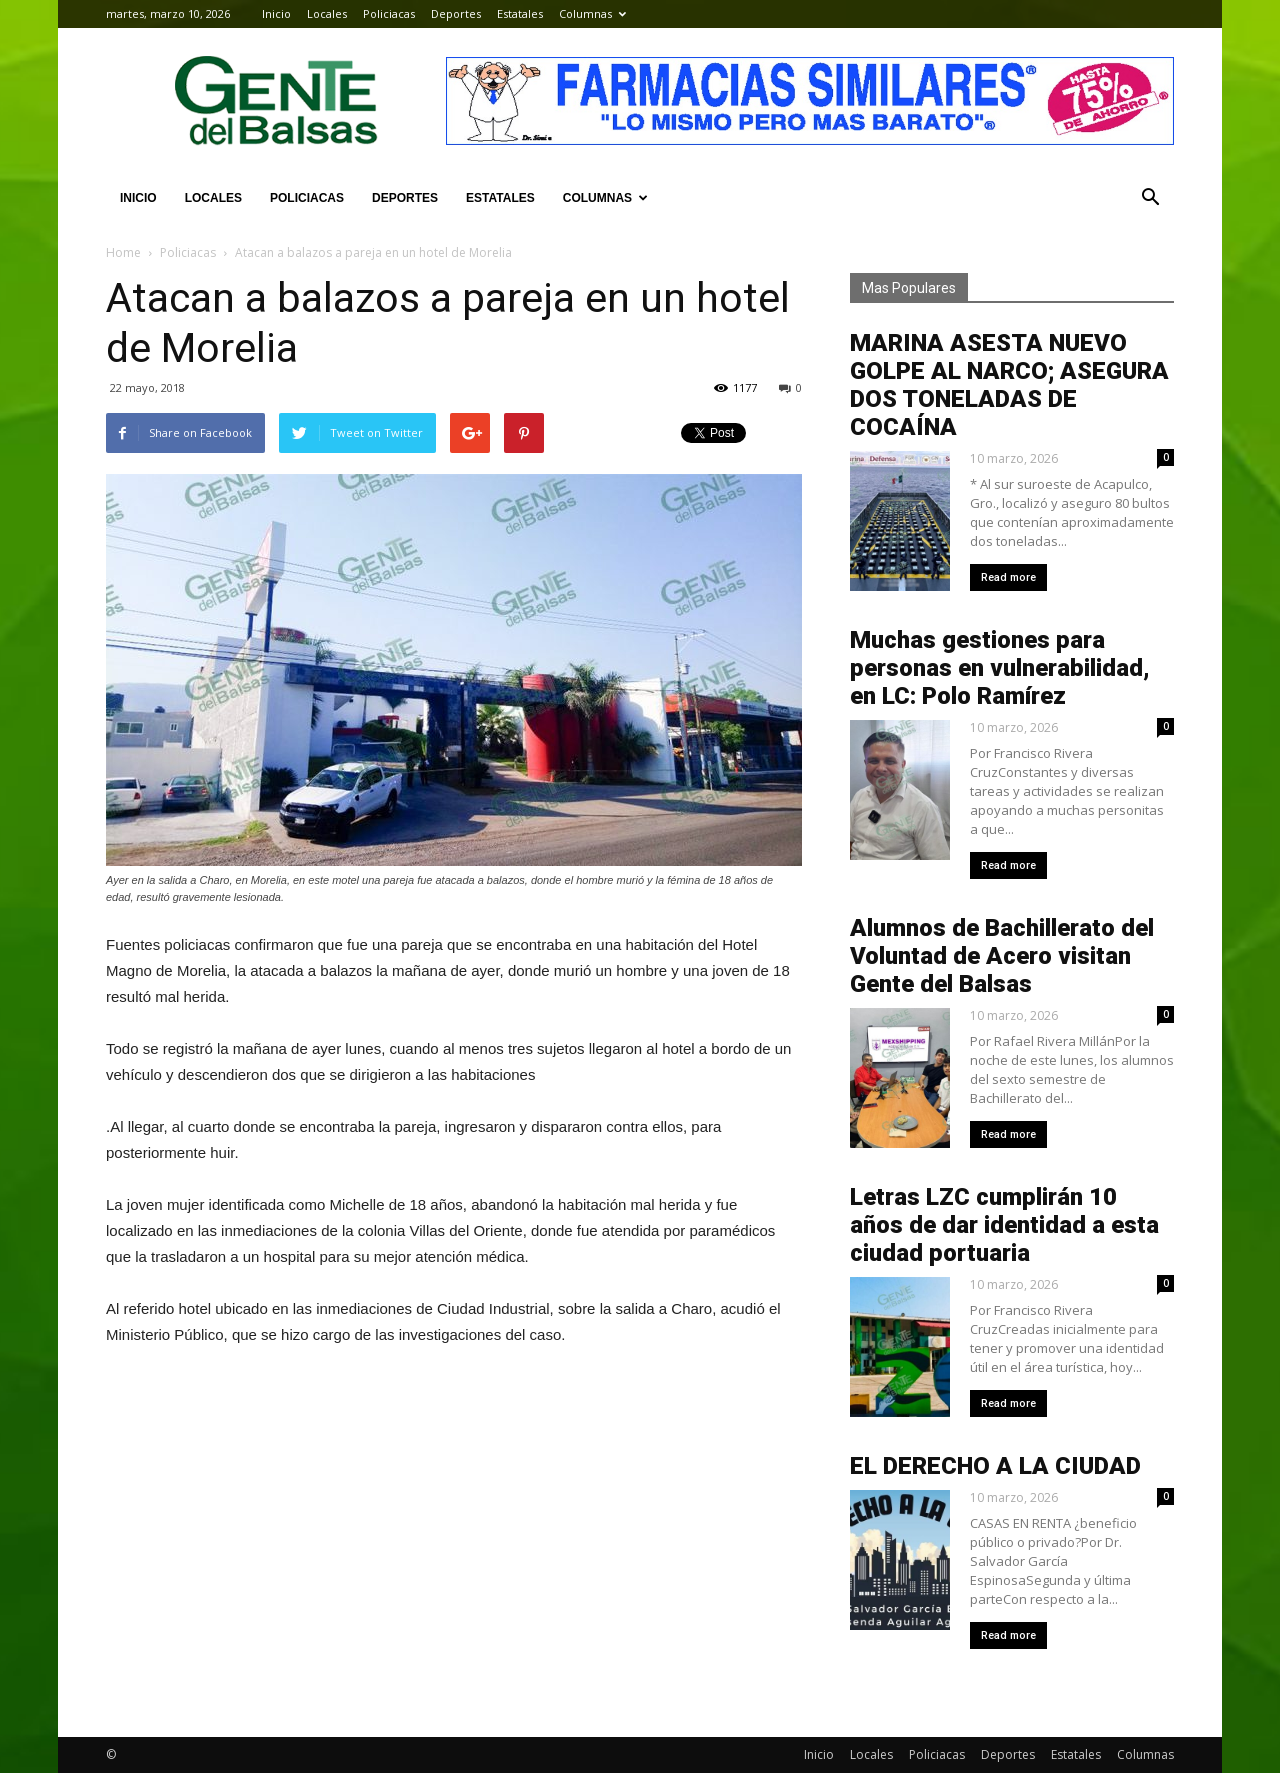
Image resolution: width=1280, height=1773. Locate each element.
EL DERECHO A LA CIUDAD (995, 1466)
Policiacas (389, 13)
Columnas (592, 13)
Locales (327, 13)
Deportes (456, 13)
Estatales (520, 13)
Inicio (276, 13)
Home (123, 252)
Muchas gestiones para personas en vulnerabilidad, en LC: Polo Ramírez (1000, 668)
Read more (1008, 577)
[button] (1150, 198)
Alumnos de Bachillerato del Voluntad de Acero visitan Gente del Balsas (1002, 956)
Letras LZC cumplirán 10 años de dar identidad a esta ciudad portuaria (1004, 1225)
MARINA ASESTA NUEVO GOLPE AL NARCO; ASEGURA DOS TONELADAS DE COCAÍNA (1009, 385)
